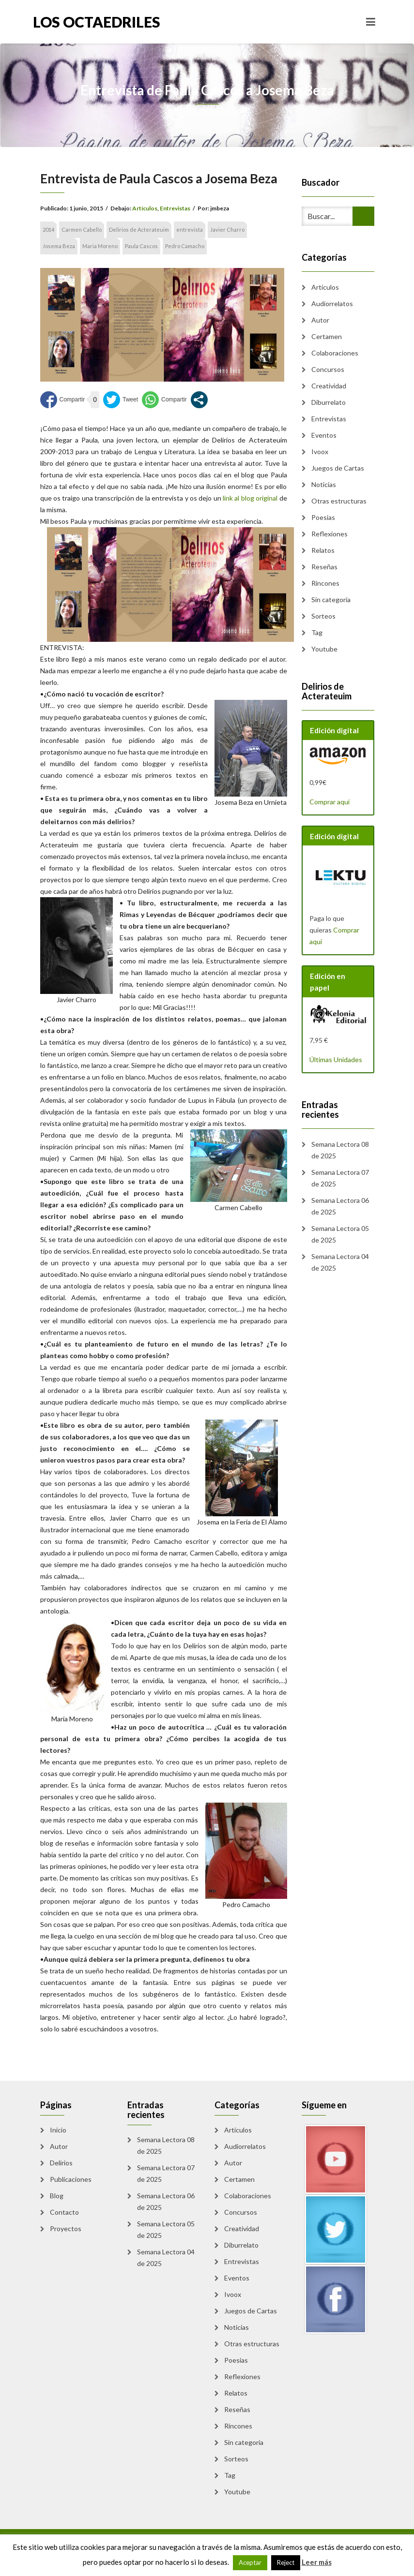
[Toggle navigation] (371, 22)
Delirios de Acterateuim (139, 229)
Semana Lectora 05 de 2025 (340, 1234)
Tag (316, 632)
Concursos (327, 369)
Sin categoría (331, 599)
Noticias (323, 484)
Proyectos (65, 2228)
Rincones (325, 583)
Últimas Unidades (335, 1059)
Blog (56, 2195)
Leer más (317, 2562)
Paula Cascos (141, 246)
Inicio (58, 2130)
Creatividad (328, 386)
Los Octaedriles (96, 21)
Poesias (323, 517)
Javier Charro (227, 229)
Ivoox (319, 451)
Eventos (324, 435)
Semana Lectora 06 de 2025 (340, 1206)
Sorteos (323, 616)
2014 (48, 229)
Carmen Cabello (81, 229)
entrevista (189, 229)
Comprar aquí (329, 802)
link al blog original (250, 498)
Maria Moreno (100, 246)
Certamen (326, 336)
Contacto (64, 2212)
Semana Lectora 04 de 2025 (340, 1262)
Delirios (61, 2163)
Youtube (324, 649)
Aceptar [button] (250, 2562)
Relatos (323, 550)
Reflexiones (329, 534)
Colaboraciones (334, 353)
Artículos (144, 208)
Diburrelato (328, 402)
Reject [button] (285, 2562)
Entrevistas (175, 208)
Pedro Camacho (184, 246)
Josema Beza (59, 246)
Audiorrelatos (332, 303)
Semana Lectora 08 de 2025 (340, 1150)
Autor (320, 320)
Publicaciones (71, 2179)
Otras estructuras (339, 501)
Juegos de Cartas (337, 468)
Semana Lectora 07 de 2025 (340, 1178)
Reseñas (324, 567)
